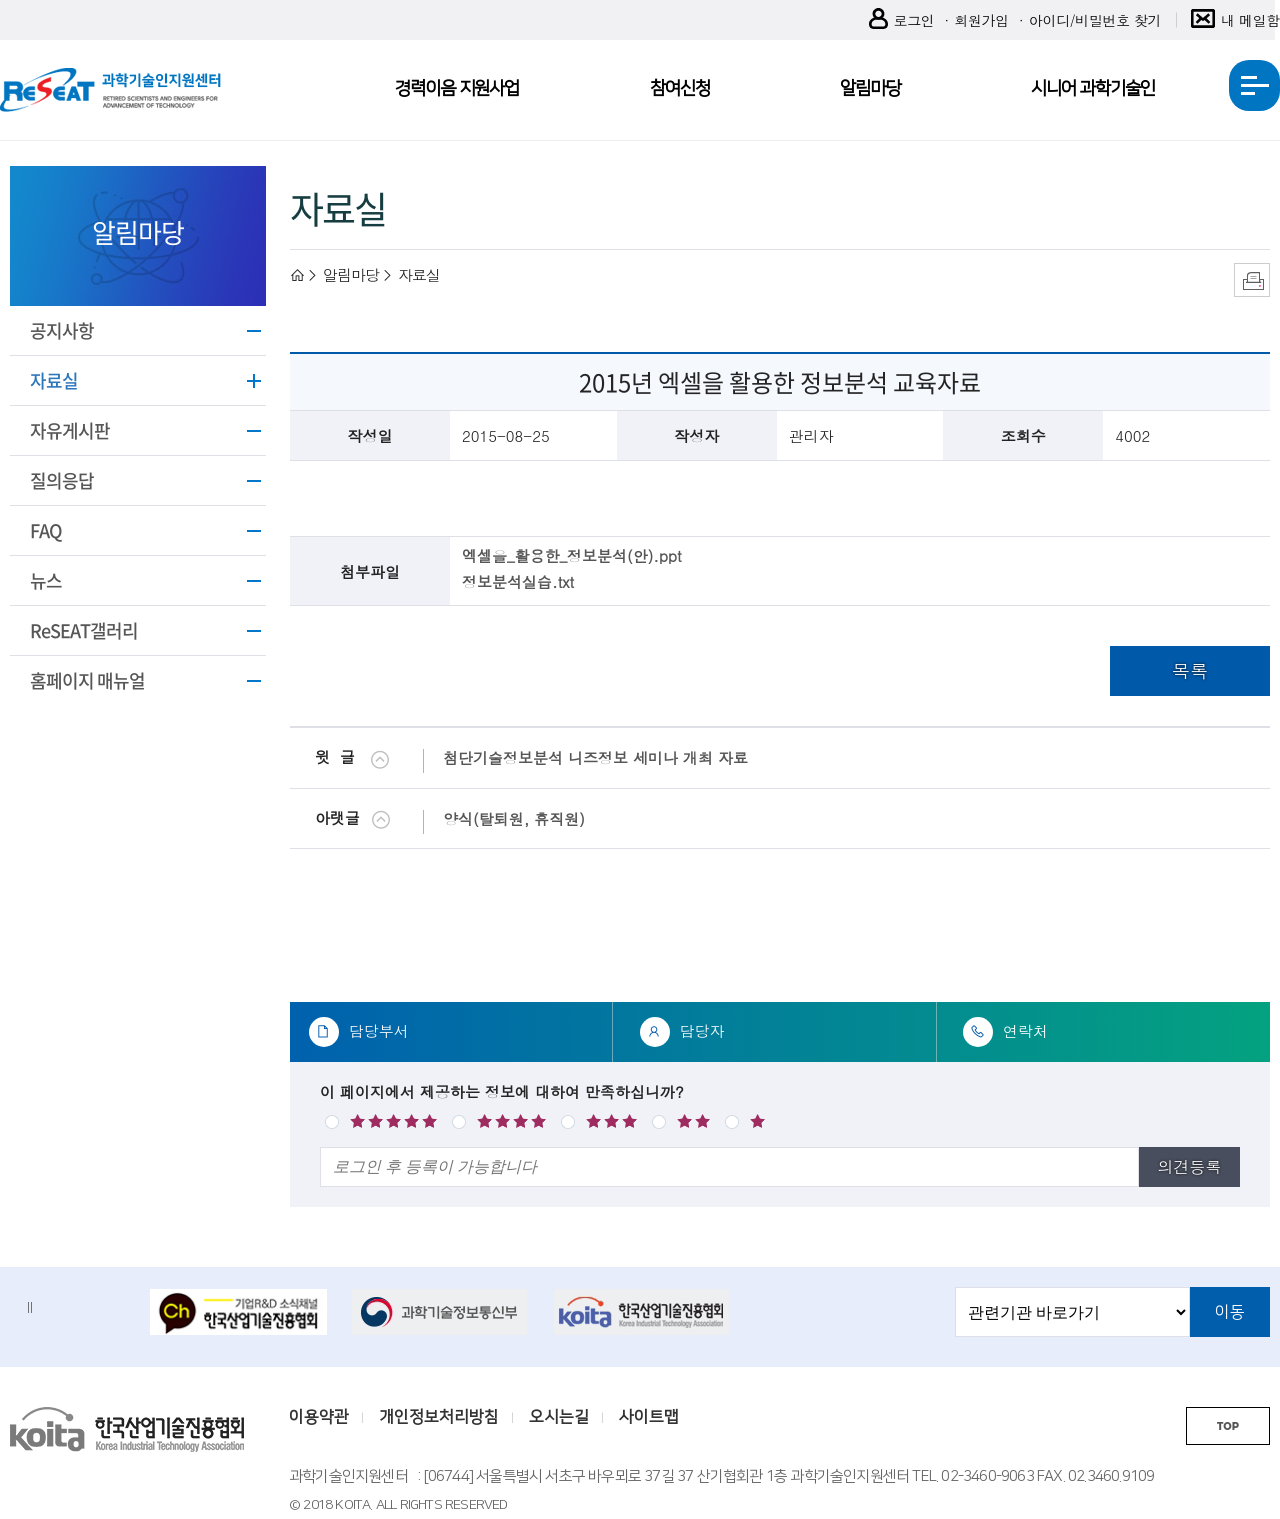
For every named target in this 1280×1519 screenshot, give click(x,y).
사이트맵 (649, 1417)
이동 (1230, 1312)
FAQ (46, 530)
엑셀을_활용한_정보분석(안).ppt (572, 555)
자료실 (54, 380)
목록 (1190, 670)
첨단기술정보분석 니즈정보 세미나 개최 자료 (595, 757)
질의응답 (62, 480)
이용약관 (319, 1417)
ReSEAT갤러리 (84, 630)
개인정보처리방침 (439, 1417)
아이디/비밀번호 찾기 (1095, 20)
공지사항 (62, 330)
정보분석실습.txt (518, 581)
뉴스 (46, 580)
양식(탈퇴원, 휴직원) (514, 818)
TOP (1228, 1426)
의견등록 (1189, 1166)
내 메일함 (1235, 20)
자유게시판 (70, 430)
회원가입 (981, 20)
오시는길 (559, 1417)
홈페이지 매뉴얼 (87, 680)
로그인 (902, 20)
